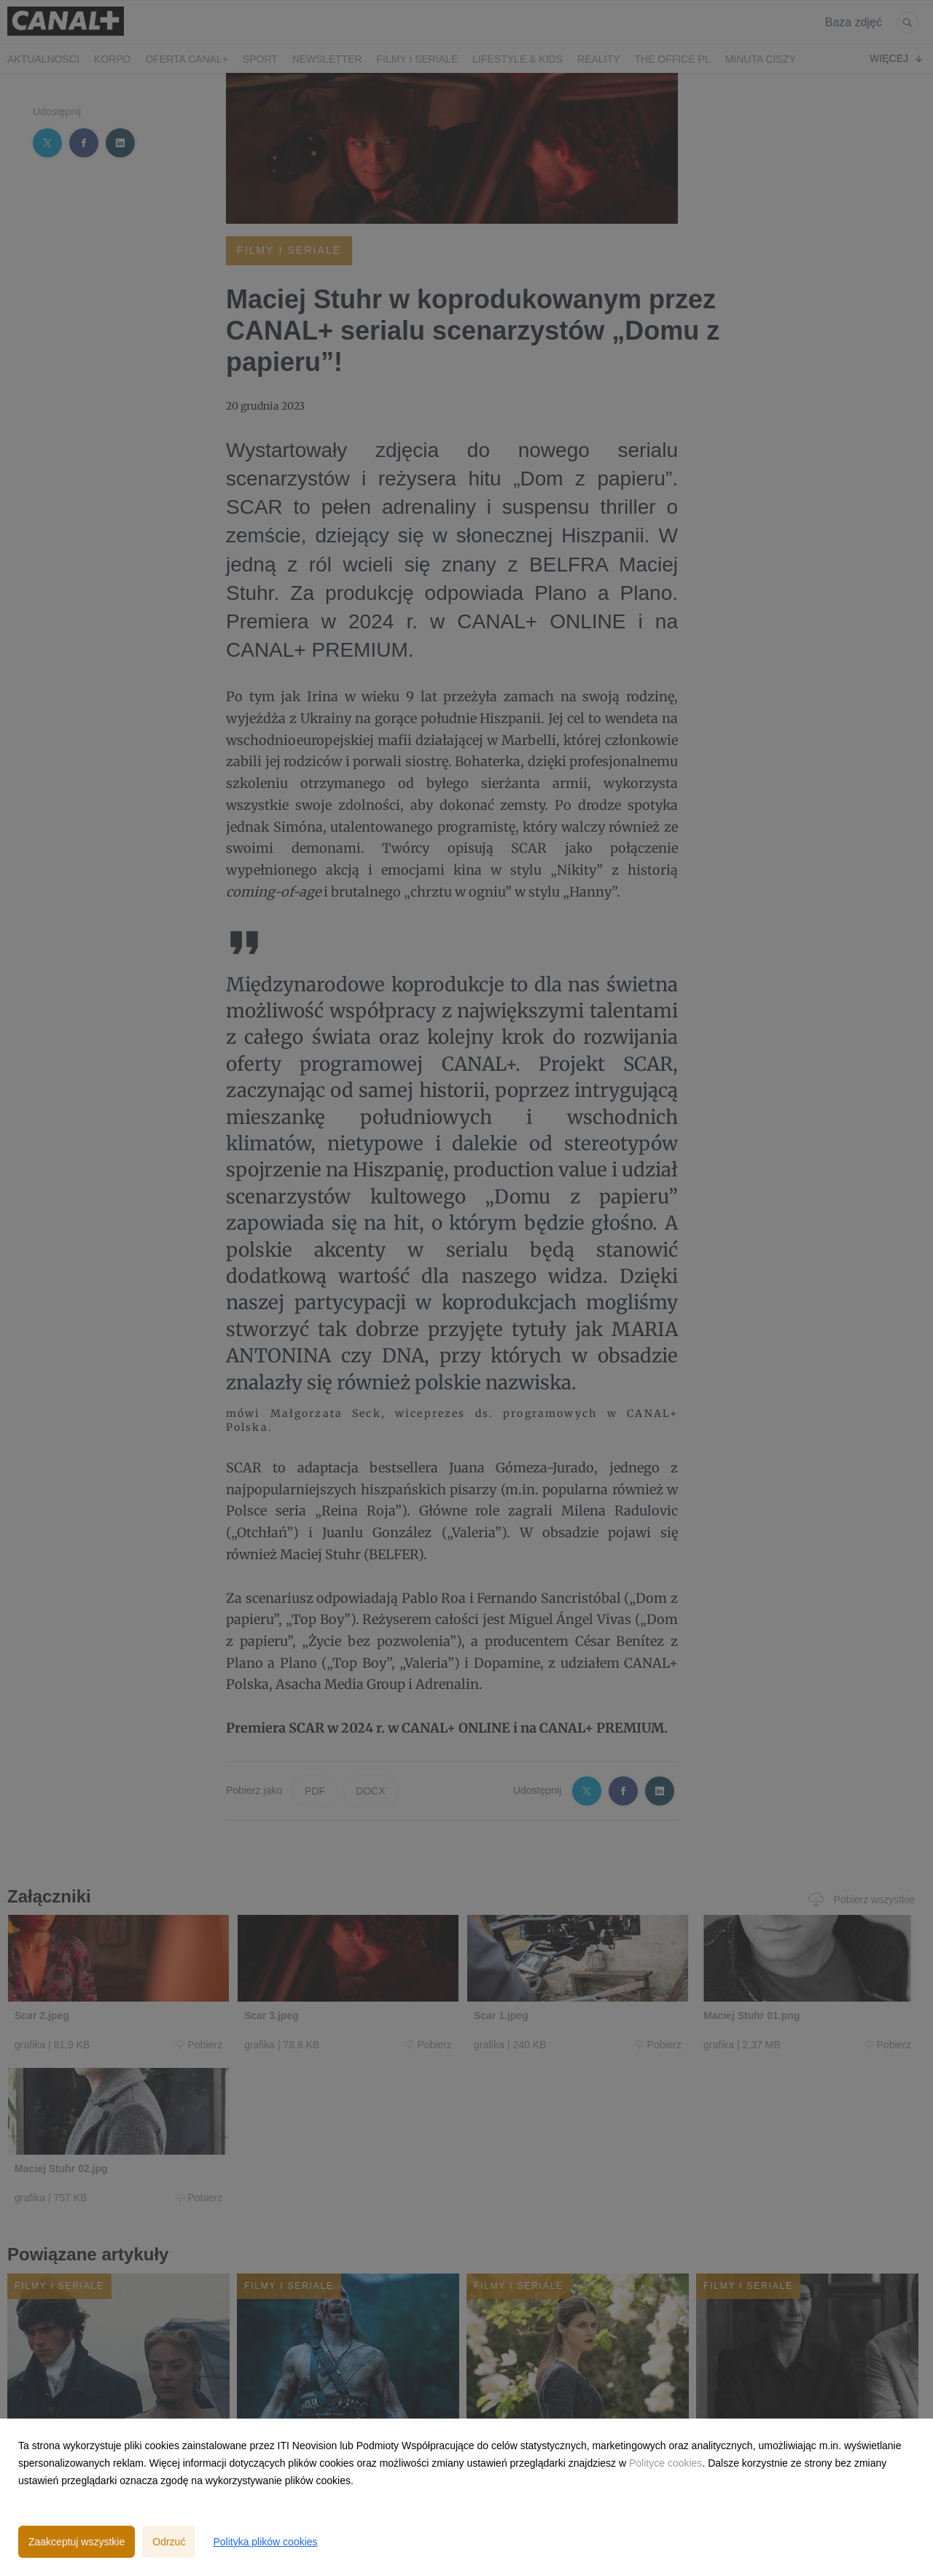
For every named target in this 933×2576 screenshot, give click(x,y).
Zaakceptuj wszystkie (76, 2542)
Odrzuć (168, 2542)
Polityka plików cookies (265, 2542)
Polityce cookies (665, 2463)
